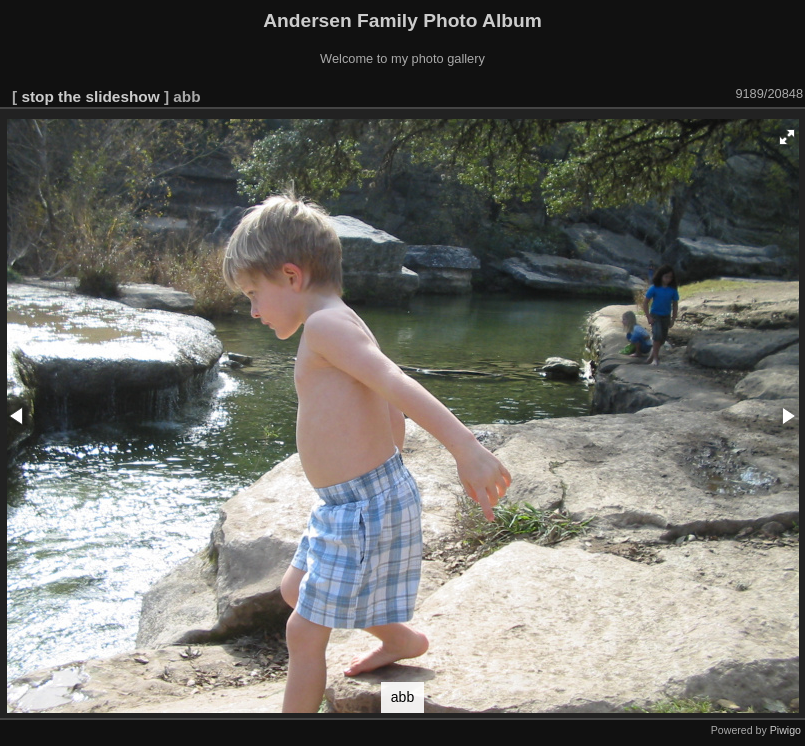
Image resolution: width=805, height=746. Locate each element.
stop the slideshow (90, 96)
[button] (787, 137)
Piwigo (785, 730)
